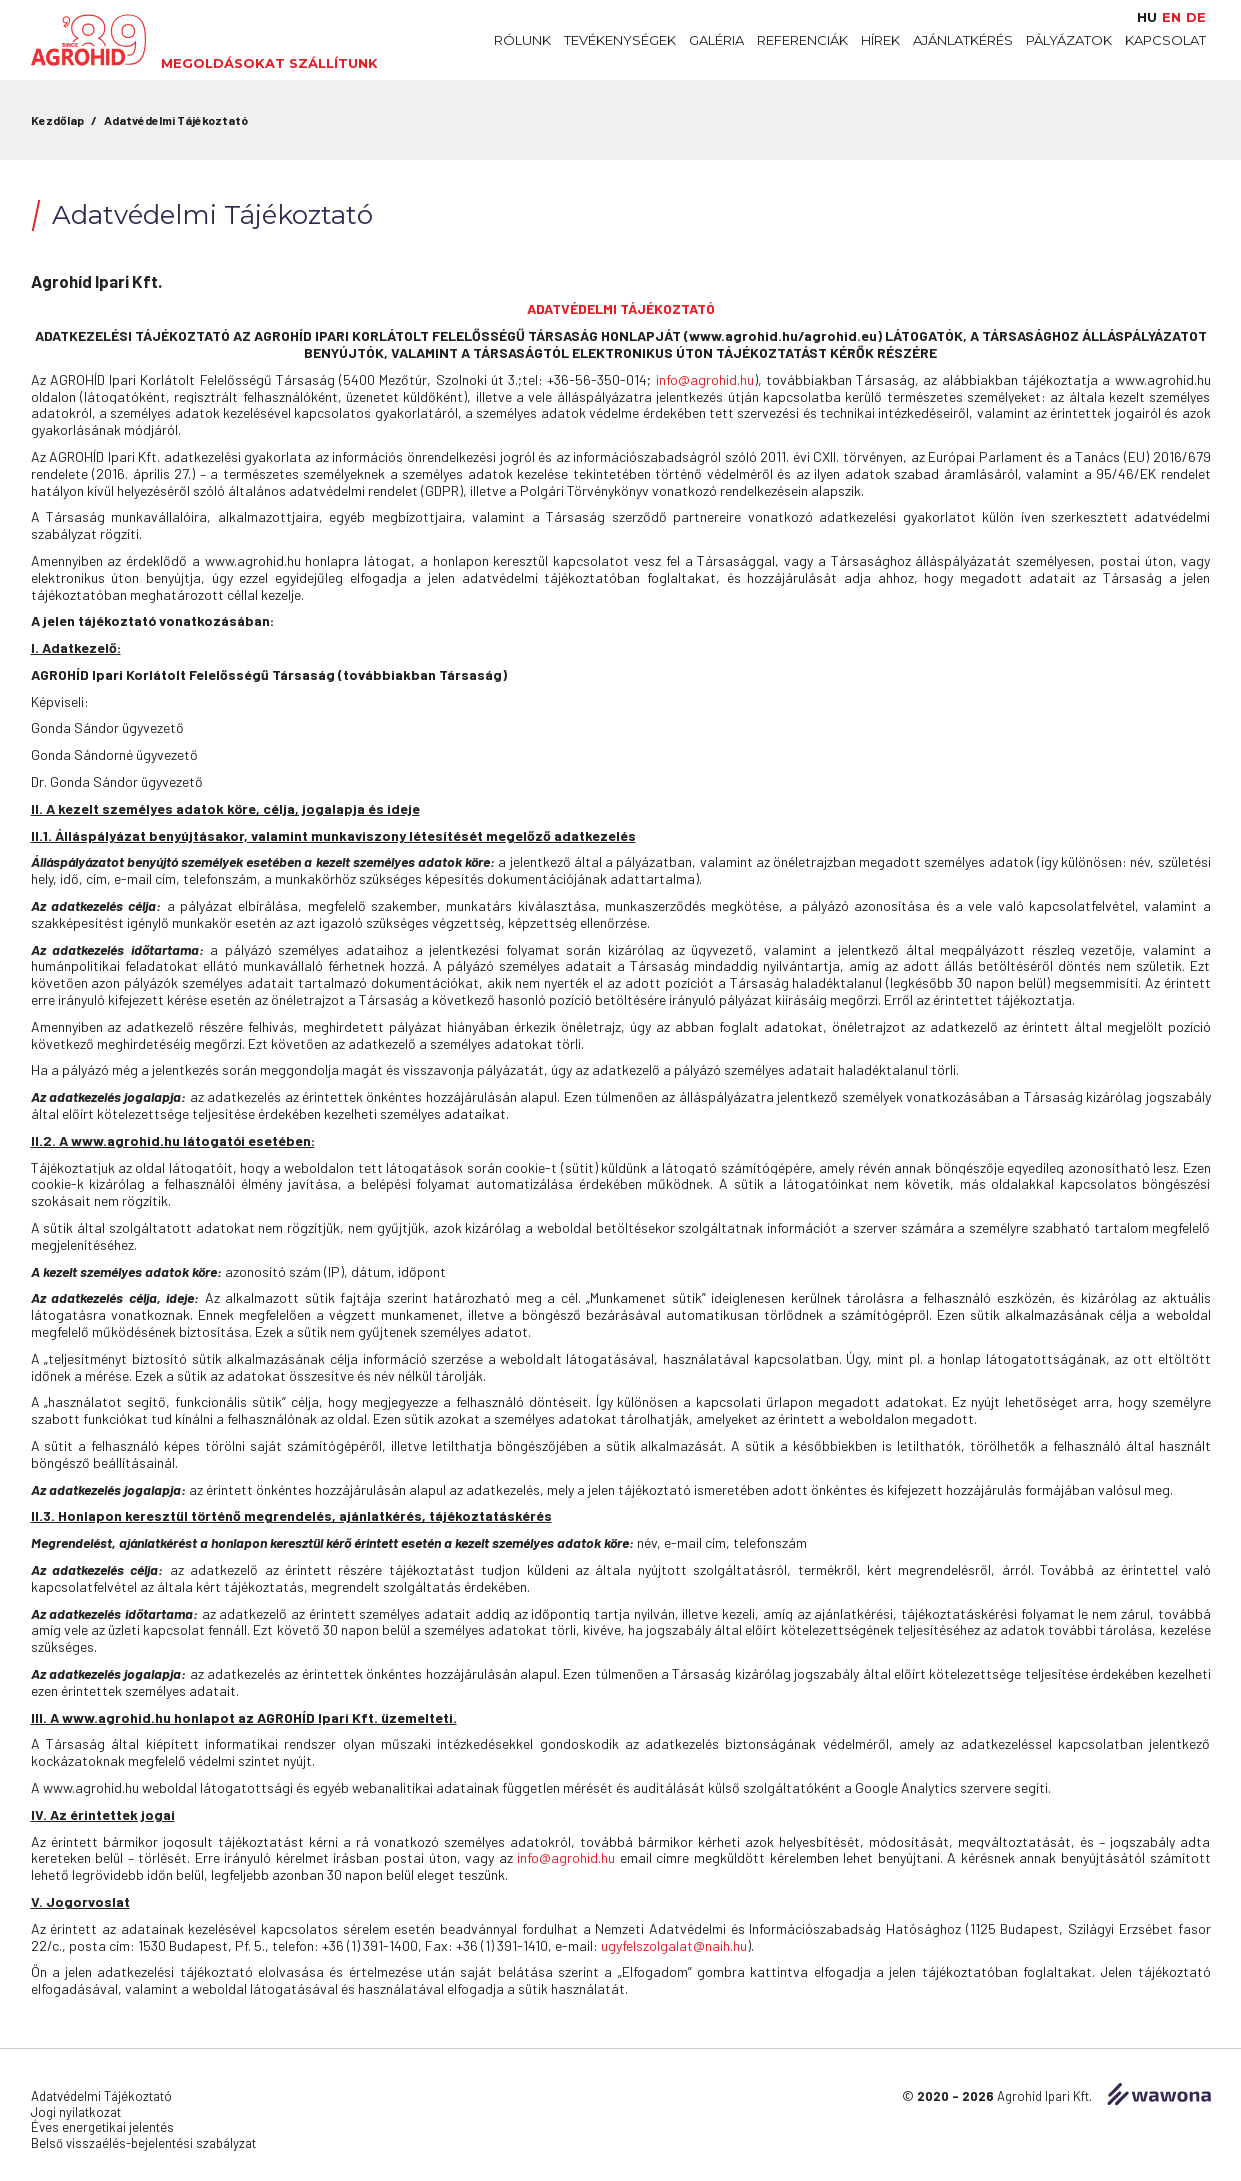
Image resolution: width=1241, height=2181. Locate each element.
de (1196, 17)
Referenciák (802, 40)
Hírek (880, 40)
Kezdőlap (57, 120)
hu (1147, 17)
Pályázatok (1069, 40)
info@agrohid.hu (705, 379)
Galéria (716, 40)
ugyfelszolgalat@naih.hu (674, 1945)
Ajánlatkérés (963, 40)
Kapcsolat (1165, 40)
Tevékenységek (620, 40)
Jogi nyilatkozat (76, 2112)
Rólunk (522, 40)
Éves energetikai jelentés (102, 2127)
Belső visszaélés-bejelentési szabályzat (143, 2143)
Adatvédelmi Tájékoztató (176, 120)
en (1171, 17)
